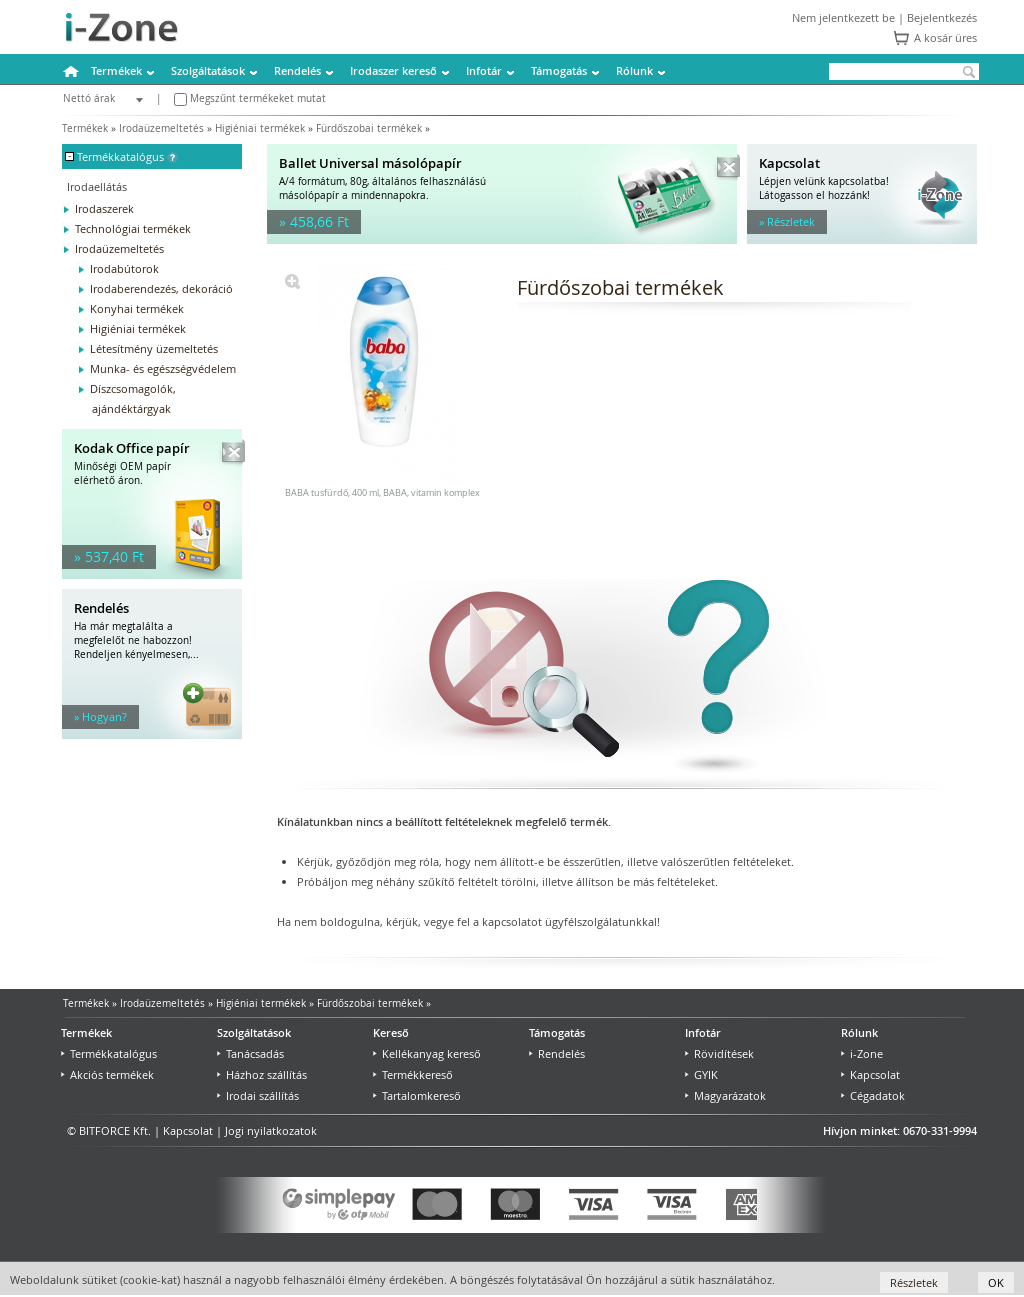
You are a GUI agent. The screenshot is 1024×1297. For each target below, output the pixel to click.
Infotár (484, 70)
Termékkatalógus (109, 1053)
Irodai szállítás (258, 1095)
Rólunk (634, 70)
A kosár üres (945, 37)
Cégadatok (873, 1095)
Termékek (116, 70)
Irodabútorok (124, 268)
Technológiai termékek (133, 228)
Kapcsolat (870, 1074)
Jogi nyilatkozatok (271, 1130)
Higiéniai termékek (260, 128)
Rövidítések (719, 1053)
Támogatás (559, 70)
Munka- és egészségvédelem (163, 368)
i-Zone (862, 1053)
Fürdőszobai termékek (369, 128)
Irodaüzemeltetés (161, 128)
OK (996, 1282)
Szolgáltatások (208, 70)
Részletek (914, 1282)
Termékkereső (413, 1074)
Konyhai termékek (137, 308)
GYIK (701, 1074)
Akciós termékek (107, 1074)
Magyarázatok (725, 1095)
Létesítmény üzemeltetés (154, 348)
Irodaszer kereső (393, 70)
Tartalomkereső (417, 1095)
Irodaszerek (104, 208)
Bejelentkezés (942, 17)
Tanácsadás (250, 1053)
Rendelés (297, 70)
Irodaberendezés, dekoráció (161, 288)
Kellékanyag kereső (427, 1053)
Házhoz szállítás (262, 1074)
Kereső (391, 1032)
